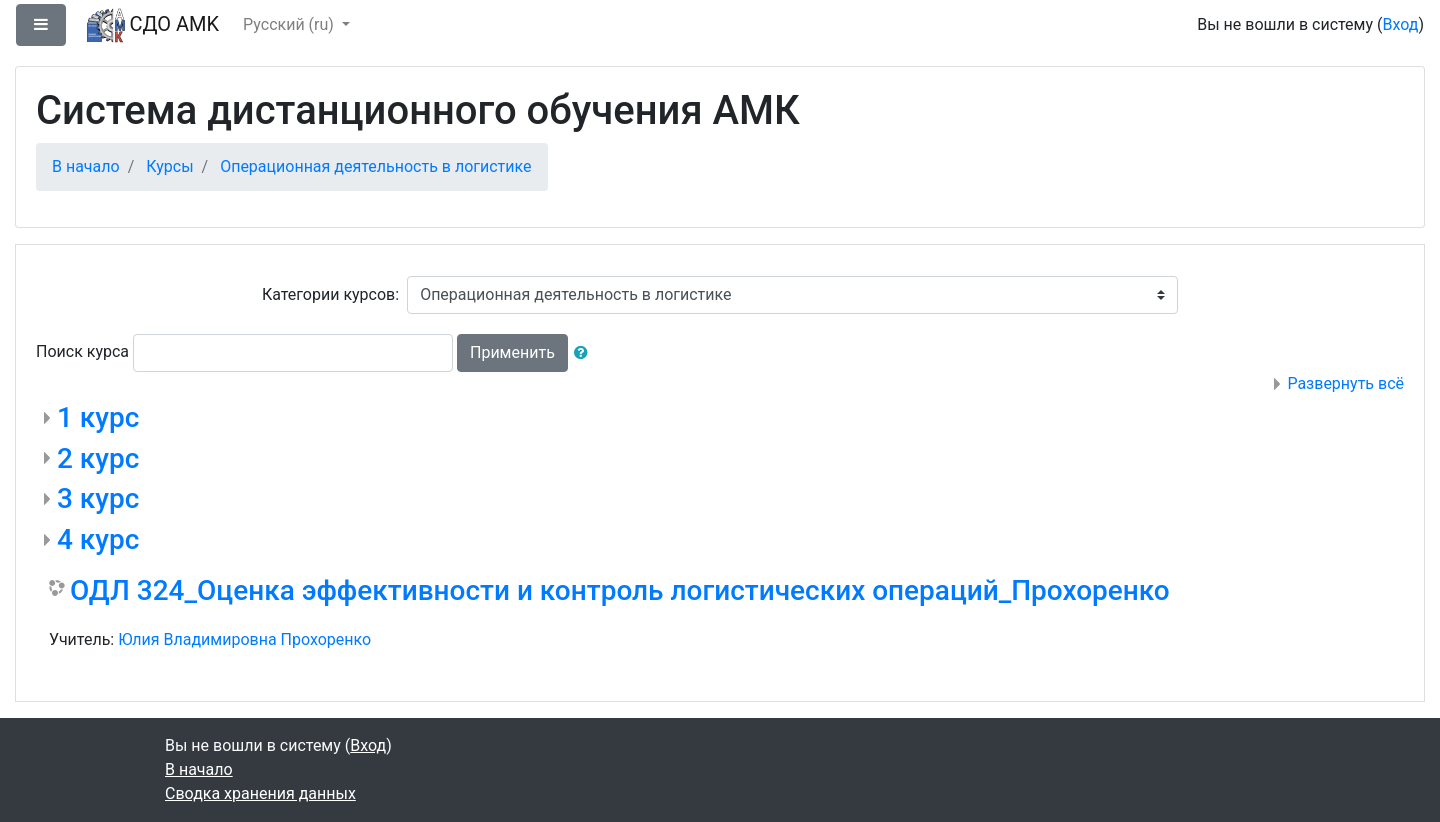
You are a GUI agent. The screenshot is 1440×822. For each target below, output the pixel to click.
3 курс (98, 498)
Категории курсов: (330, 294)
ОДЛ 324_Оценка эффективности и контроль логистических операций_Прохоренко (620, 590)
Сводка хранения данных (260, 793)
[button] (585, 353)
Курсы (169, 166)
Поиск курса (82, 351)
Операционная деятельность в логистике (375, 166)
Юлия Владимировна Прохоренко (244, 639)
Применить (512, 352)
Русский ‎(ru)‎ (290, 24)
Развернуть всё (1345, 383)
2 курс (98, 458)
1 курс (98, 417)
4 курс (98, 539)
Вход (1400, 24)
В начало (86, 166)
